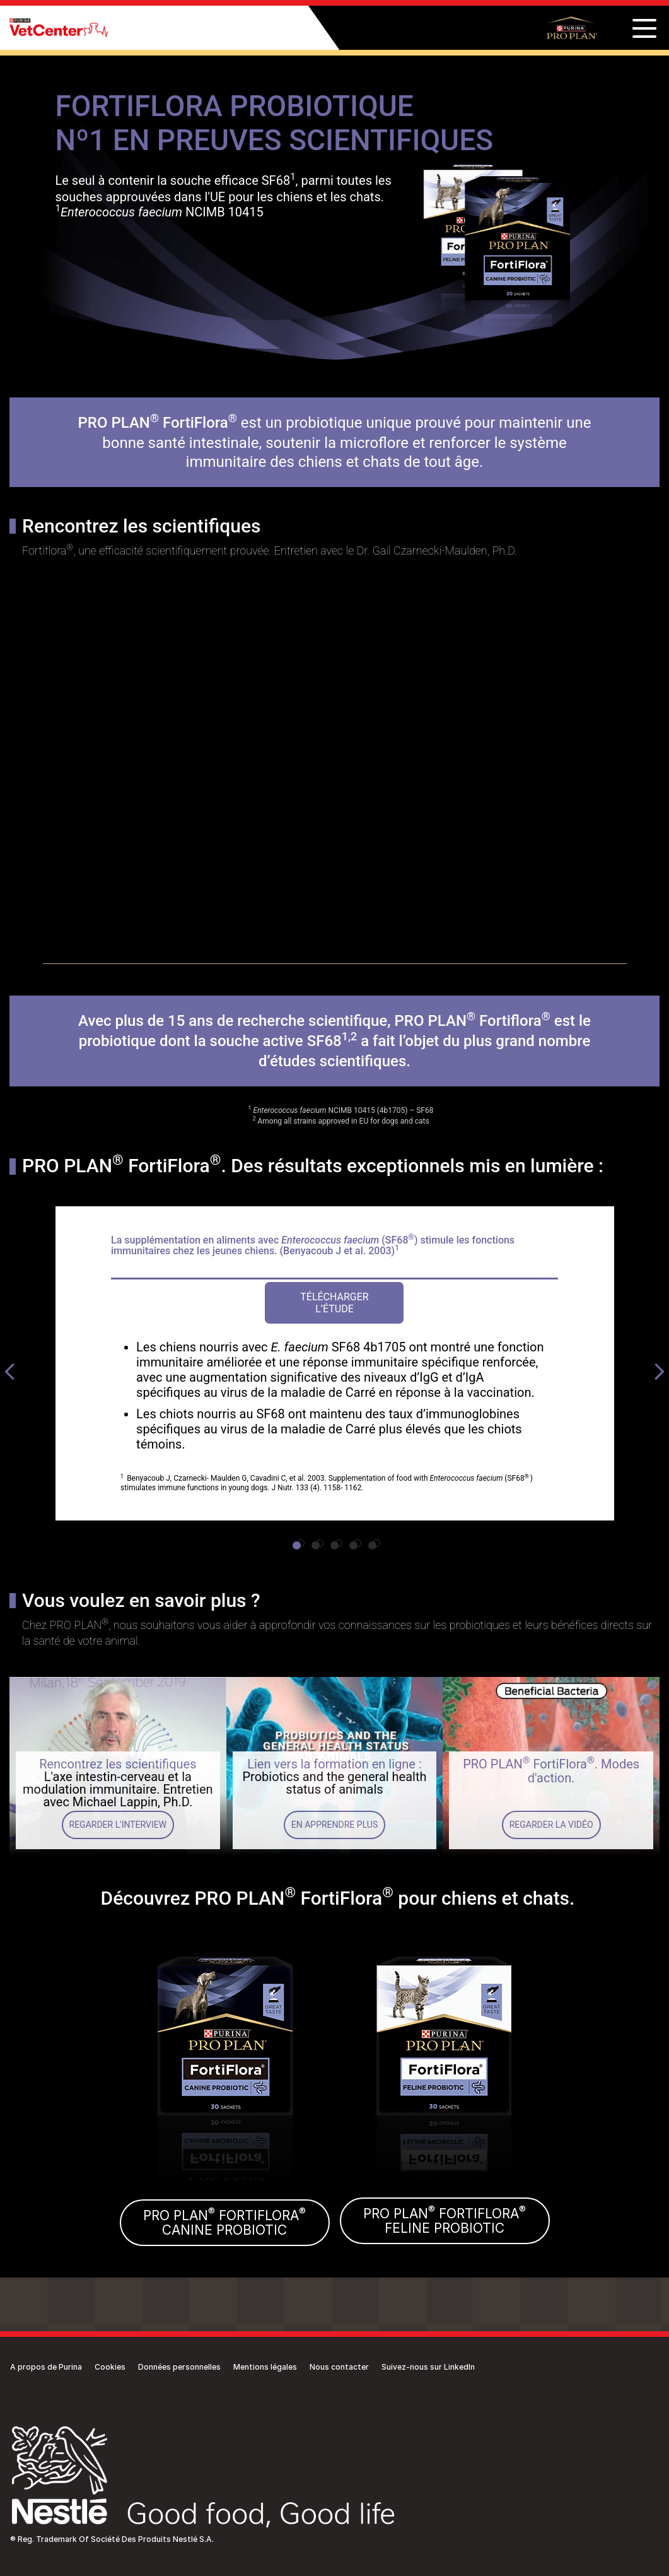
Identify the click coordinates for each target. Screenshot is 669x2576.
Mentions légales (265, 2367)
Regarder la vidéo (551, 1825)
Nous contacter (339, 2367)
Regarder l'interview (118, 1825)
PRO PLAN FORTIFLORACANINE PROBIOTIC (224, 2222)
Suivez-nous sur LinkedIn (428, 2367)
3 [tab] (338, 1543)
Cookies (110, 2367)
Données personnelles (179, 2367)
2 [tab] (319, 1543)
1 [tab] (301, 1543)
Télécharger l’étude (334, 1303)
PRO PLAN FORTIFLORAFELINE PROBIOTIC (444, 2220)
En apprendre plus (334, 1825)
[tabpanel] (334, 1363)
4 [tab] (357, 1543)
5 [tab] (376, 1543)
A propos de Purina (46, 2367)
